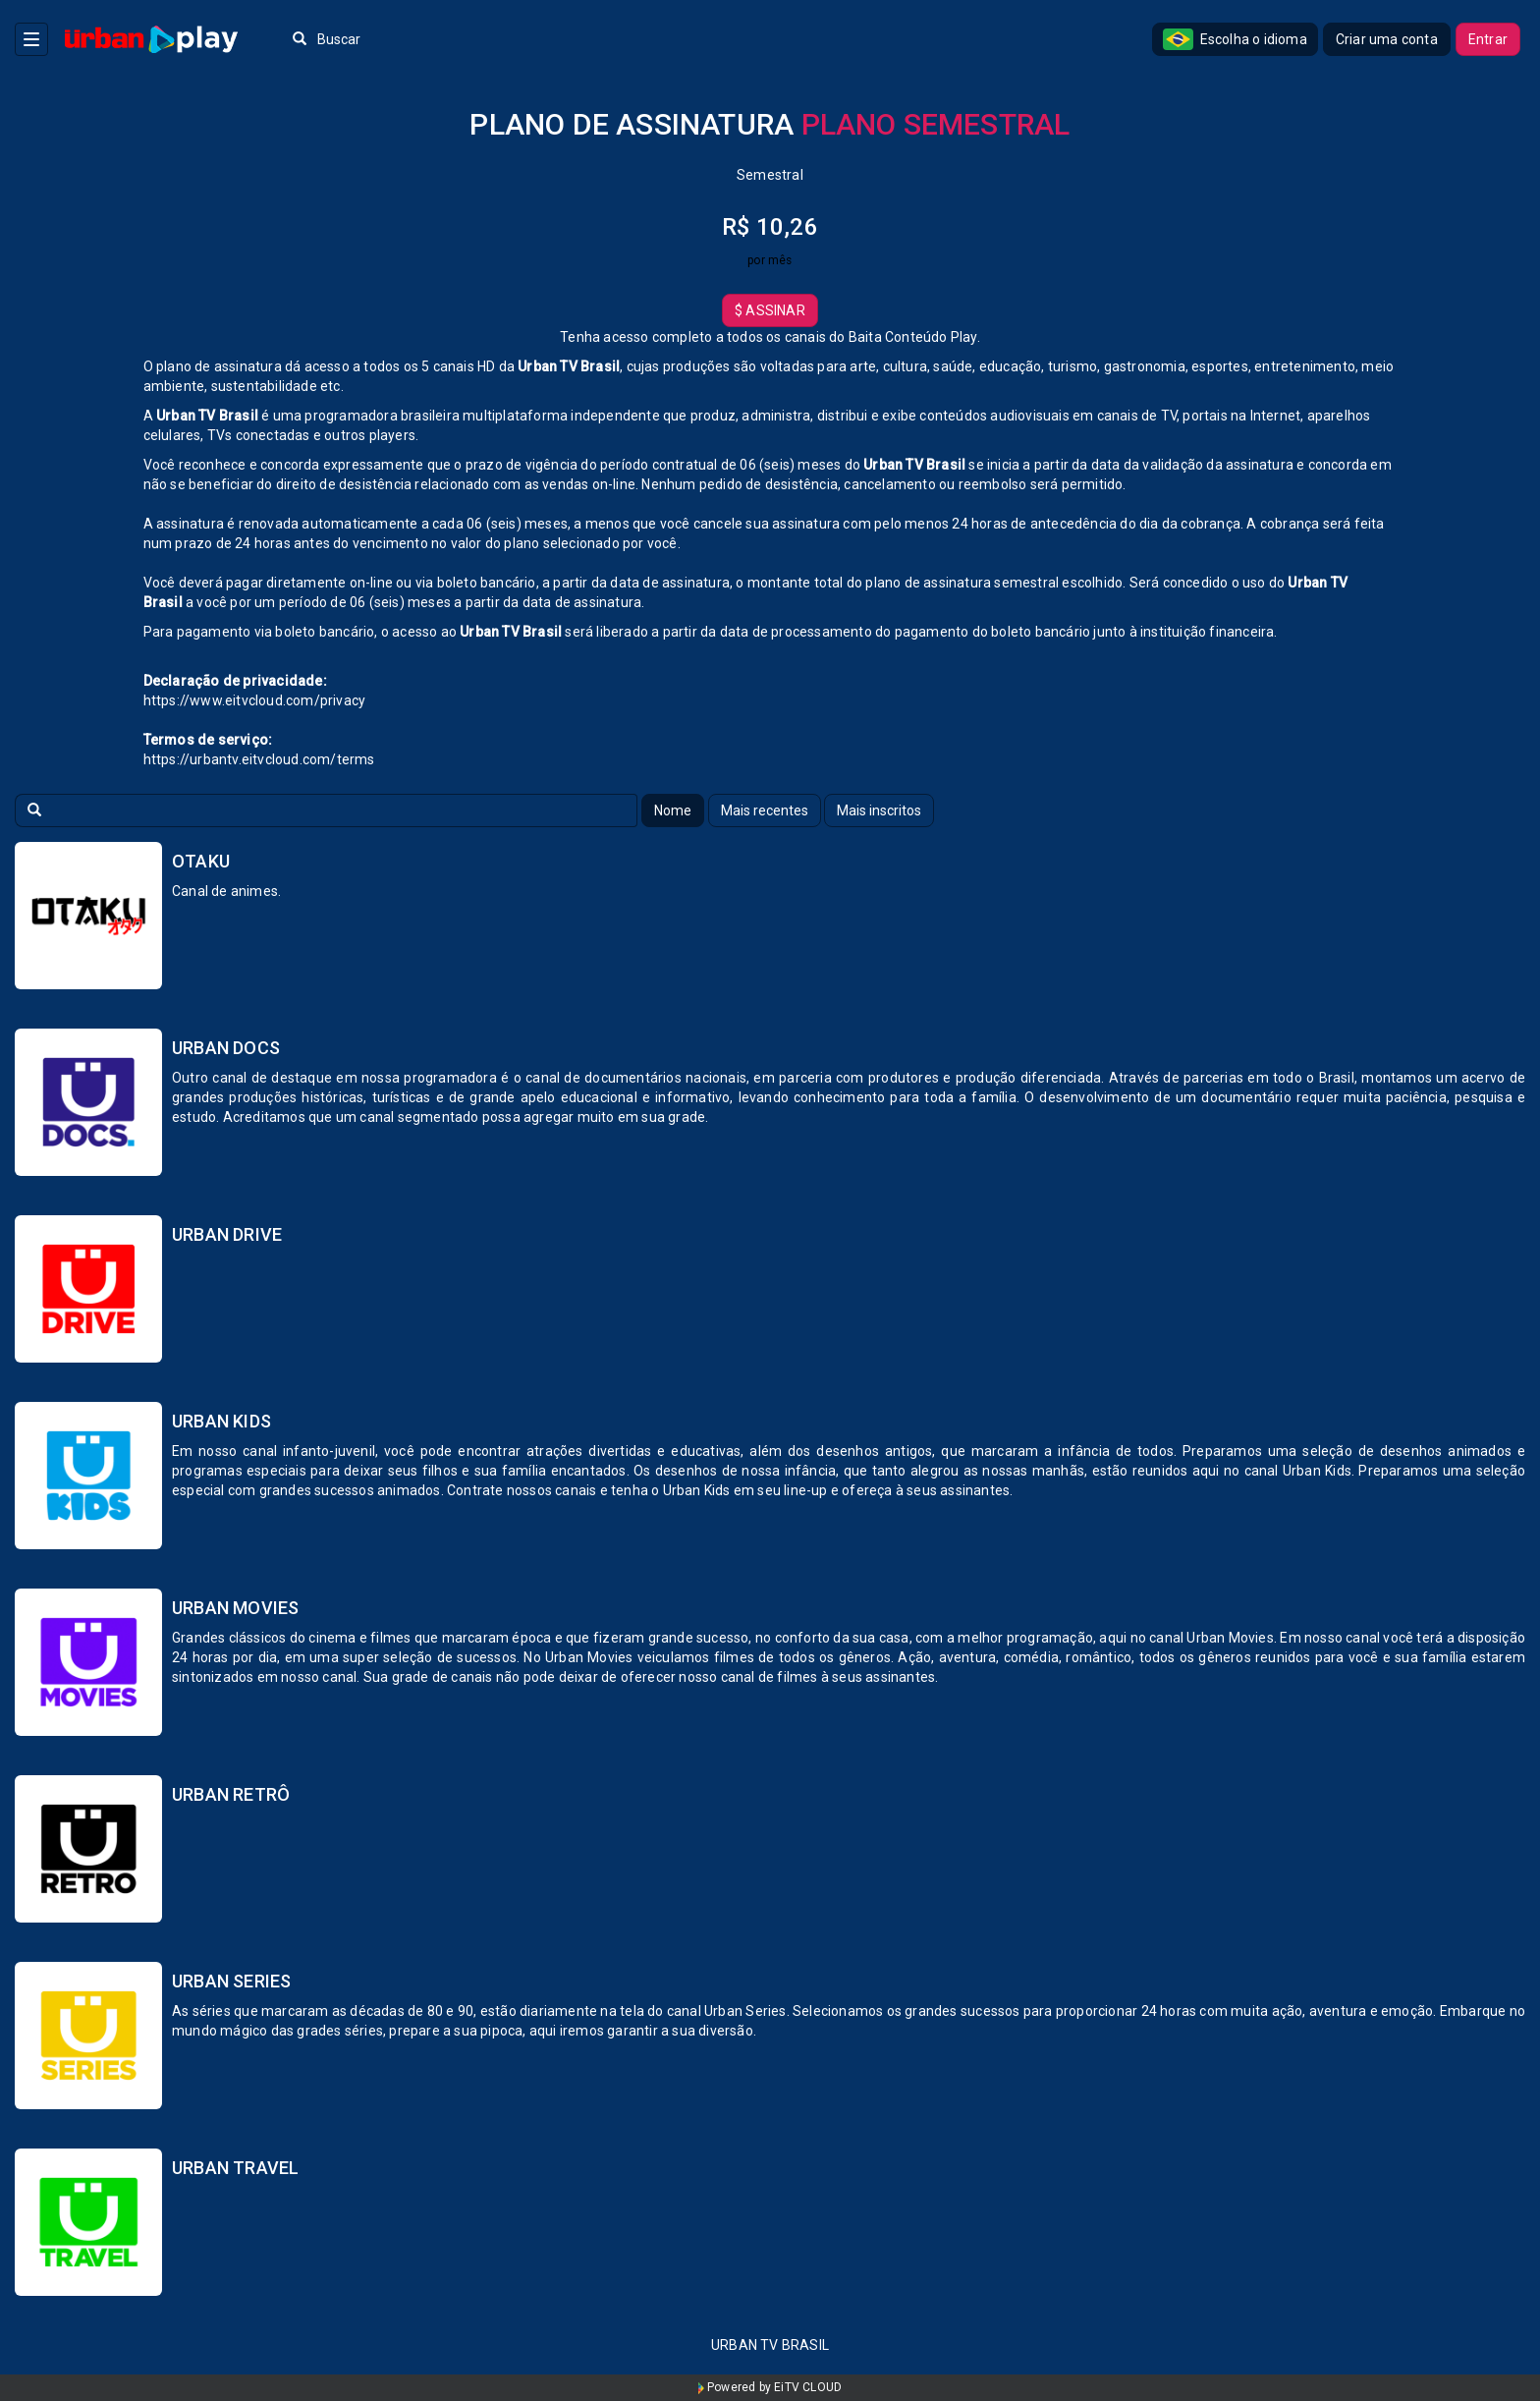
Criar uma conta (1387, 39)
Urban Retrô (231, 1794)
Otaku (201, 861)
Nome (672, 810)
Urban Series (231, 1981)
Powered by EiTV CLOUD (770, 2387)
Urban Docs (226, 1047)
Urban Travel (235, 2167)
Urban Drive (227, 1234)
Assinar (770, 310)
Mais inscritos (879, 810)
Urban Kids (221, 1421)
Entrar (1488, 39)
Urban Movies (235, 1607)
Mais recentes (764, 810)
